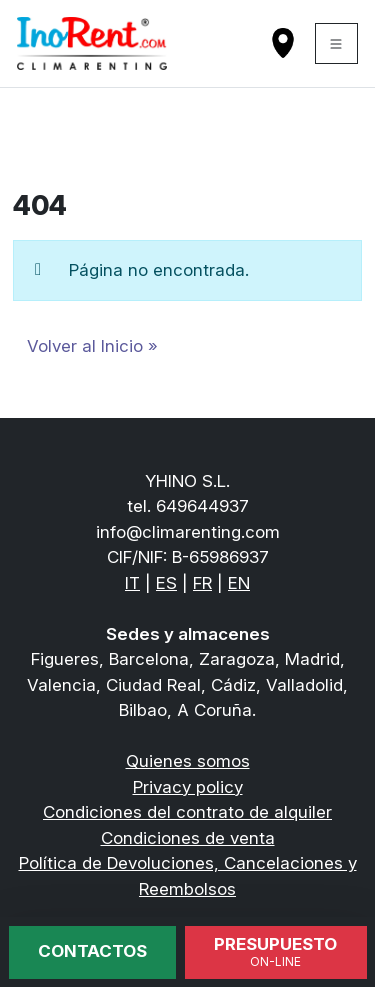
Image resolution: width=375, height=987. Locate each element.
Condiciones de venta (188, 838)
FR (202, 583)
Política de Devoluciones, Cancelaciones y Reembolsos (188, 876)
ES (166, 583)
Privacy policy (188, 787)
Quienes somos (188, 761)
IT (132, 583)
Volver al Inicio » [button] (92, 346)
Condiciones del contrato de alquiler (187, 812)
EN (239, 583)
